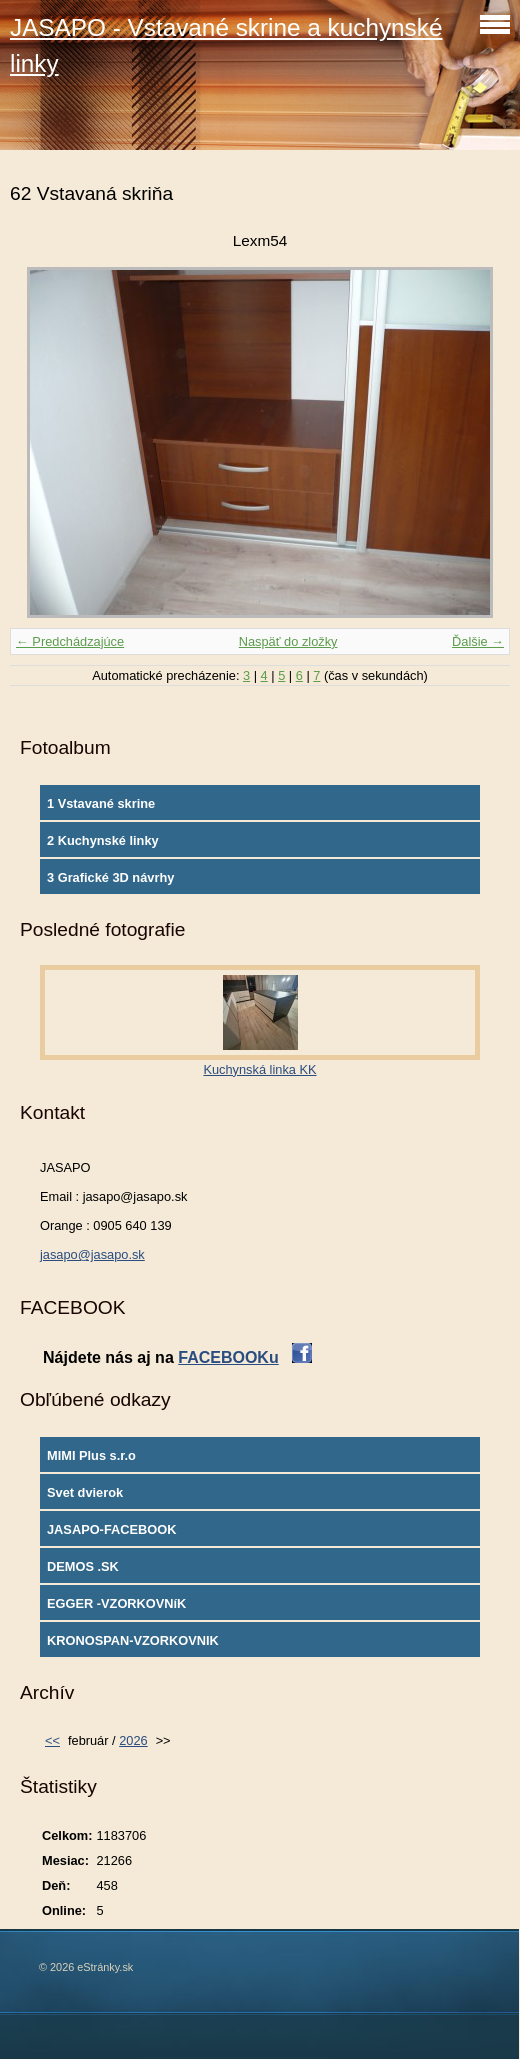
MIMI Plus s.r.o (91, 1455)
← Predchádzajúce (70, 641)
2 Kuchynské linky (103, 840)
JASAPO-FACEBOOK (111, 1529)
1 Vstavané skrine (101, 803)
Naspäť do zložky (288, 641)
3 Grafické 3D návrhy (110, 877)
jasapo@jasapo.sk (92, 1254)
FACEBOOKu (228, 1357)
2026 (133, 1740)
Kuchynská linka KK (259, 1069)
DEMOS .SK (83, 1566)
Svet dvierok (85, 1492)
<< (52, 1740)
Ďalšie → (478, 641)
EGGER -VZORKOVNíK (116, 1603)
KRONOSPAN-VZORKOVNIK (133, 1640)
